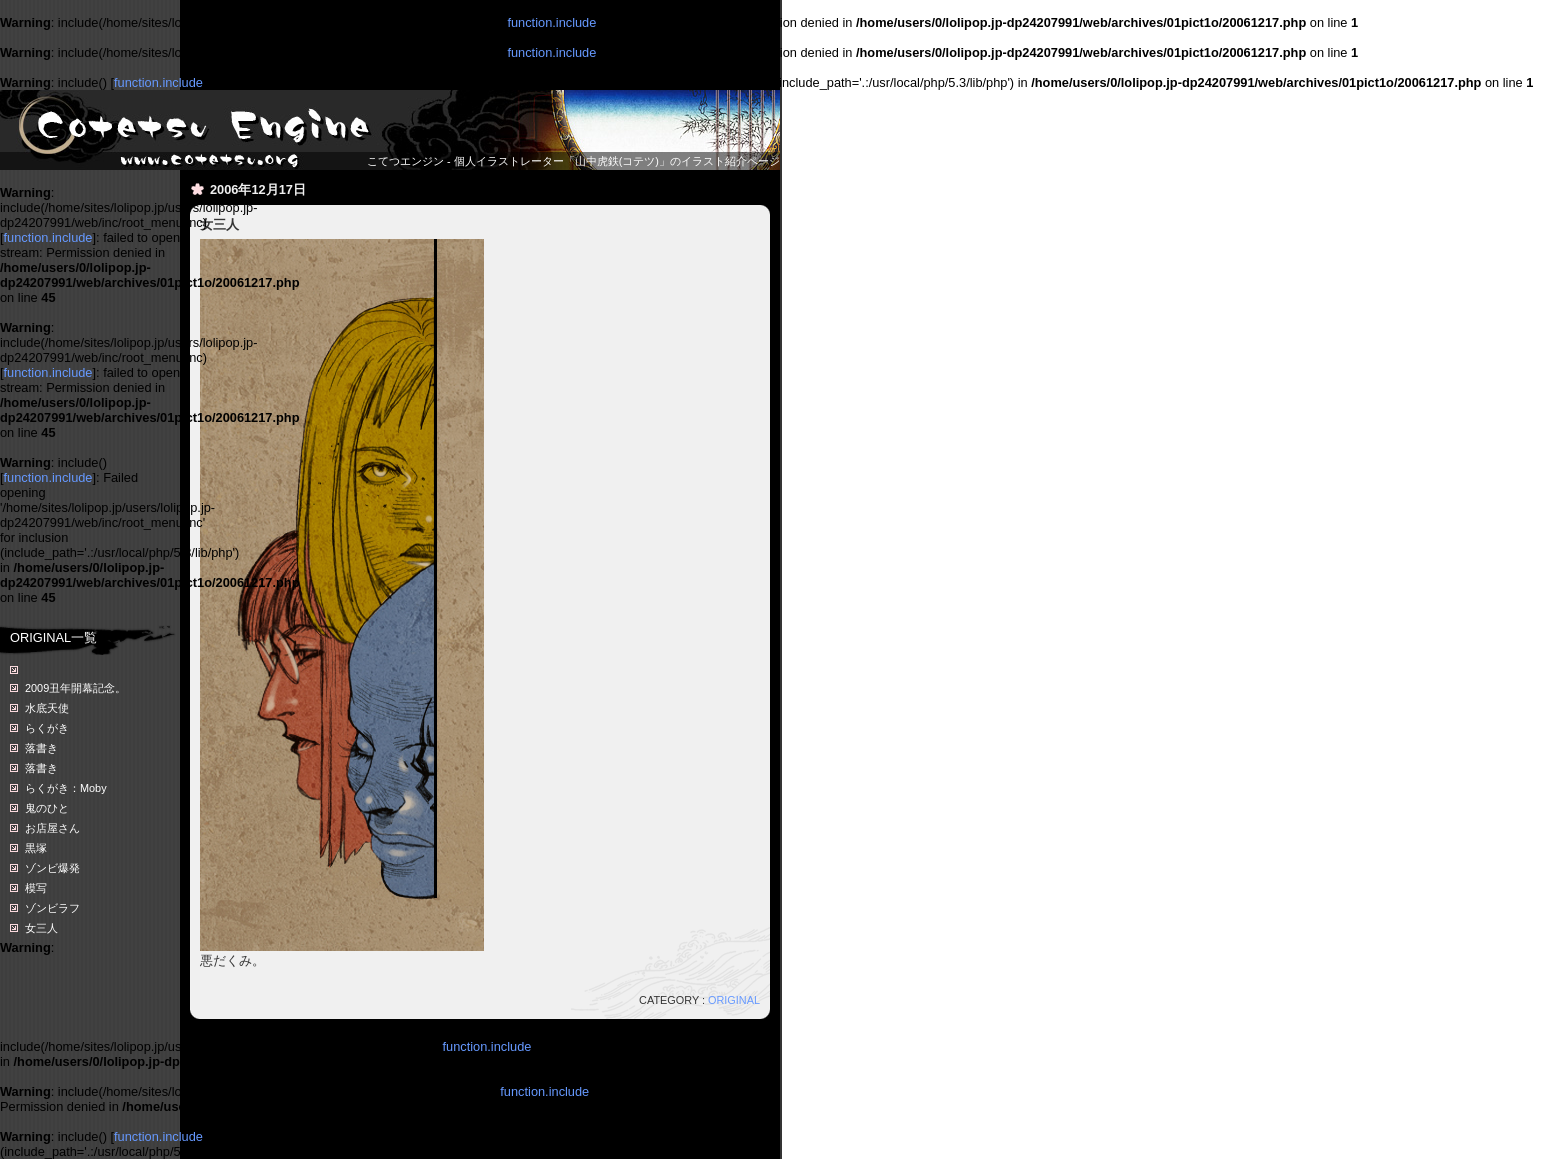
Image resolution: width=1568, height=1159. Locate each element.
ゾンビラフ (52, 908)
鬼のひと (47, 808)
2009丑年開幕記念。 (75, 688)
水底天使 (47, 708)
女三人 (41, 928)
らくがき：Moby (66, 788)
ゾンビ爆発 (52, 868)
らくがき (47, 728)
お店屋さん (52, 828)
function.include (551, 22)
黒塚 (36, 848)
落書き (41, 748)
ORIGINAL (734, 1000)
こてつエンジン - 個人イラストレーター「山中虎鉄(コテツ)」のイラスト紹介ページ (573, 161)
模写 (36, 888)
